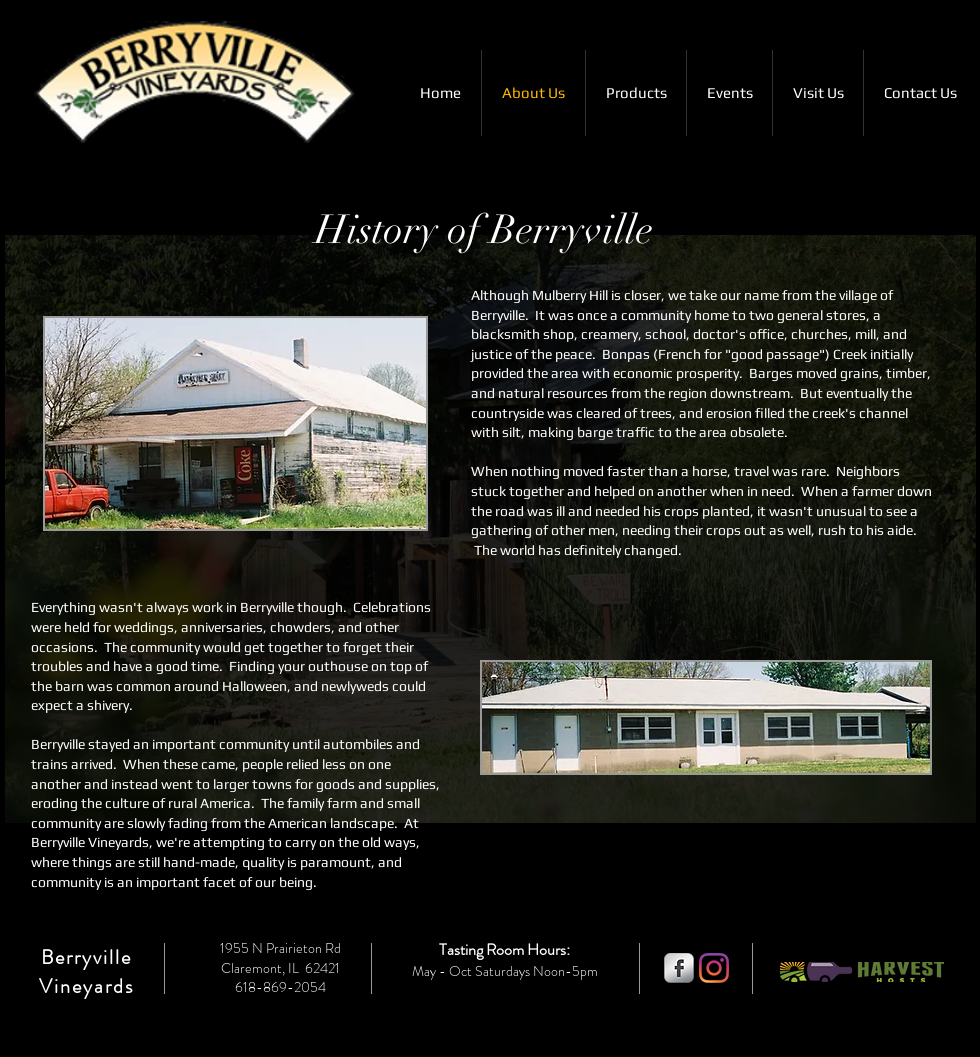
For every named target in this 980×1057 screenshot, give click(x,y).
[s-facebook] (679, 968)
